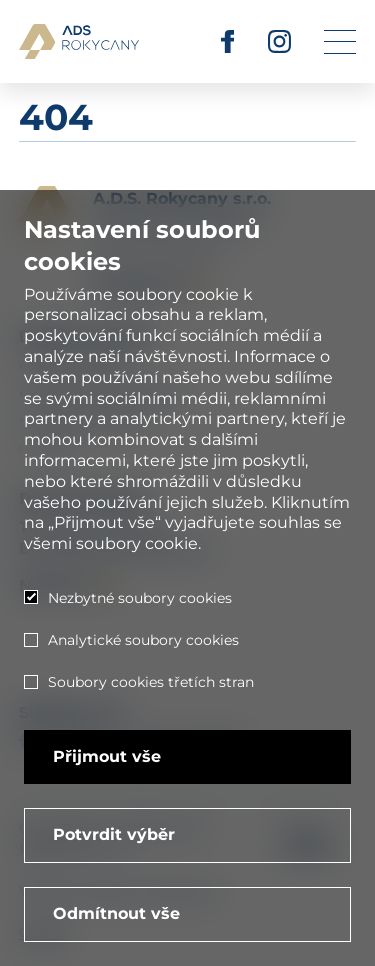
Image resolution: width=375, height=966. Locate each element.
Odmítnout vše (116, 913)
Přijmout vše (107, 756)
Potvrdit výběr (114, 834)
